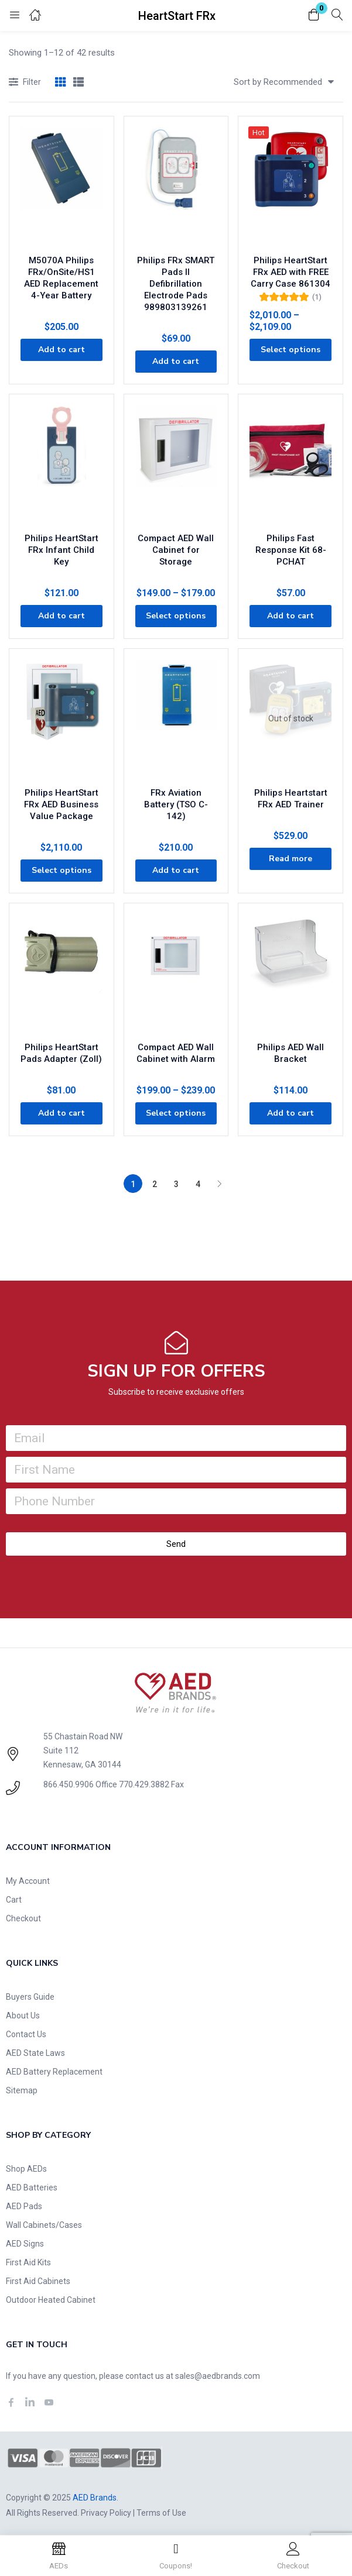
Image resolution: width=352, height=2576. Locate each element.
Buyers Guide (30, 1996)
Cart (14, 1899)
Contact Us (26, 2034)
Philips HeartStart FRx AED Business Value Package (61, 804)
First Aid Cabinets (38, 2281)
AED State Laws (35, 2053)
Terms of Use (161, 2512)
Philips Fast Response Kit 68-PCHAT (290, 550)
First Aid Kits (28, 2262)
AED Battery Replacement (54, 2071)
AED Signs (25, 2243)
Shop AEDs (26, 2168)
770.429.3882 (144, 1784)
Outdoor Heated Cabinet (50, 2300)
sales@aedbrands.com (217, 2376)
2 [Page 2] (154, 1184)
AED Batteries (31, 2187)
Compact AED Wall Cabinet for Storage (176, 550)
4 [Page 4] (198, 1184)
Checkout (23, 1918)
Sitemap (21, 2090)
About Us (23, 2015)
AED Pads (24, 2206)
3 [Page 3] (176, 1184)
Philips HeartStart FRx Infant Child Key (61, 550)
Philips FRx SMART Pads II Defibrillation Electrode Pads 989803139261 (175, 283)
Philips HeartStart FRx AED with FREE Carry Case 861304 (290, 272)
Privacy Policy (106, 2512)
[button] (314, 15)
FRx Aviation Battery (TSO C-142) (176, 804)
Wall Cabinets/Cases (44, 2225)
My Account (28, 1881)
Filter (25, 82)
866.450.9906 (68, 1784)
